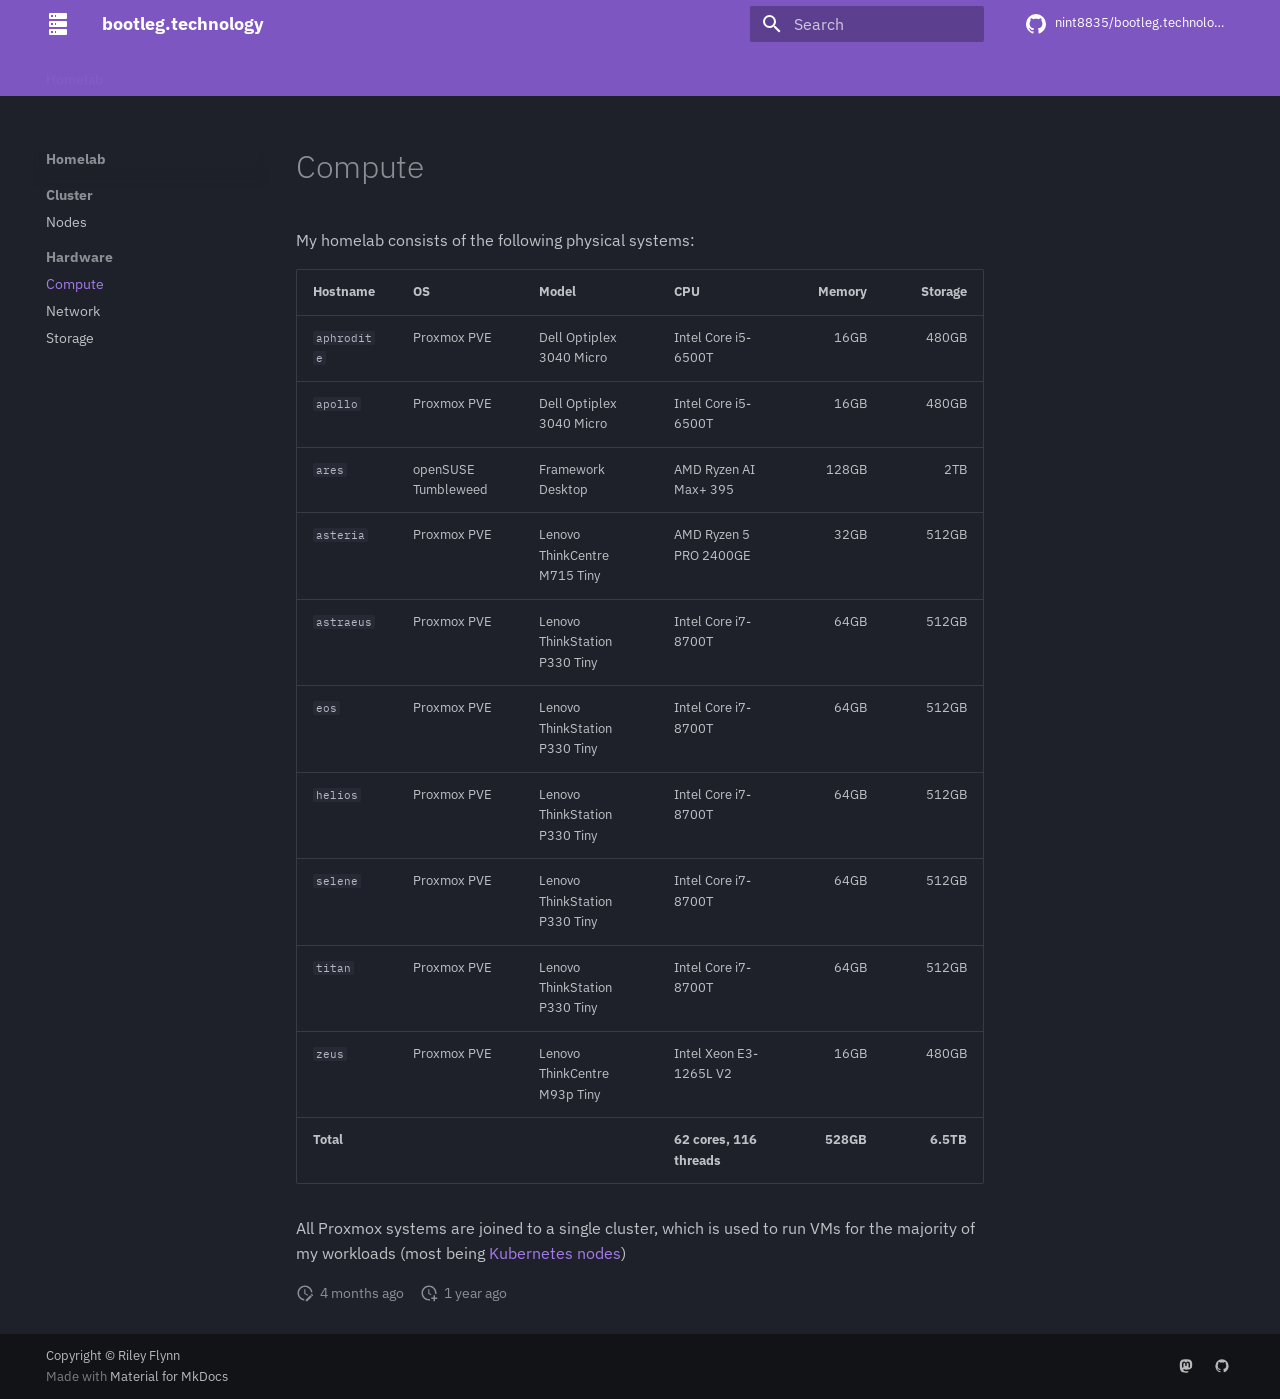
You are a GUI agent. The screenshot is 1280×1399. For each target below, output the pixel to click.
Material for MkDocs (169, 1376)
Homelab (74, 73)
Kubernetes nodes (555, 1253)
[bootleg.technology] (58, 24)
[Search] (867, 24)
